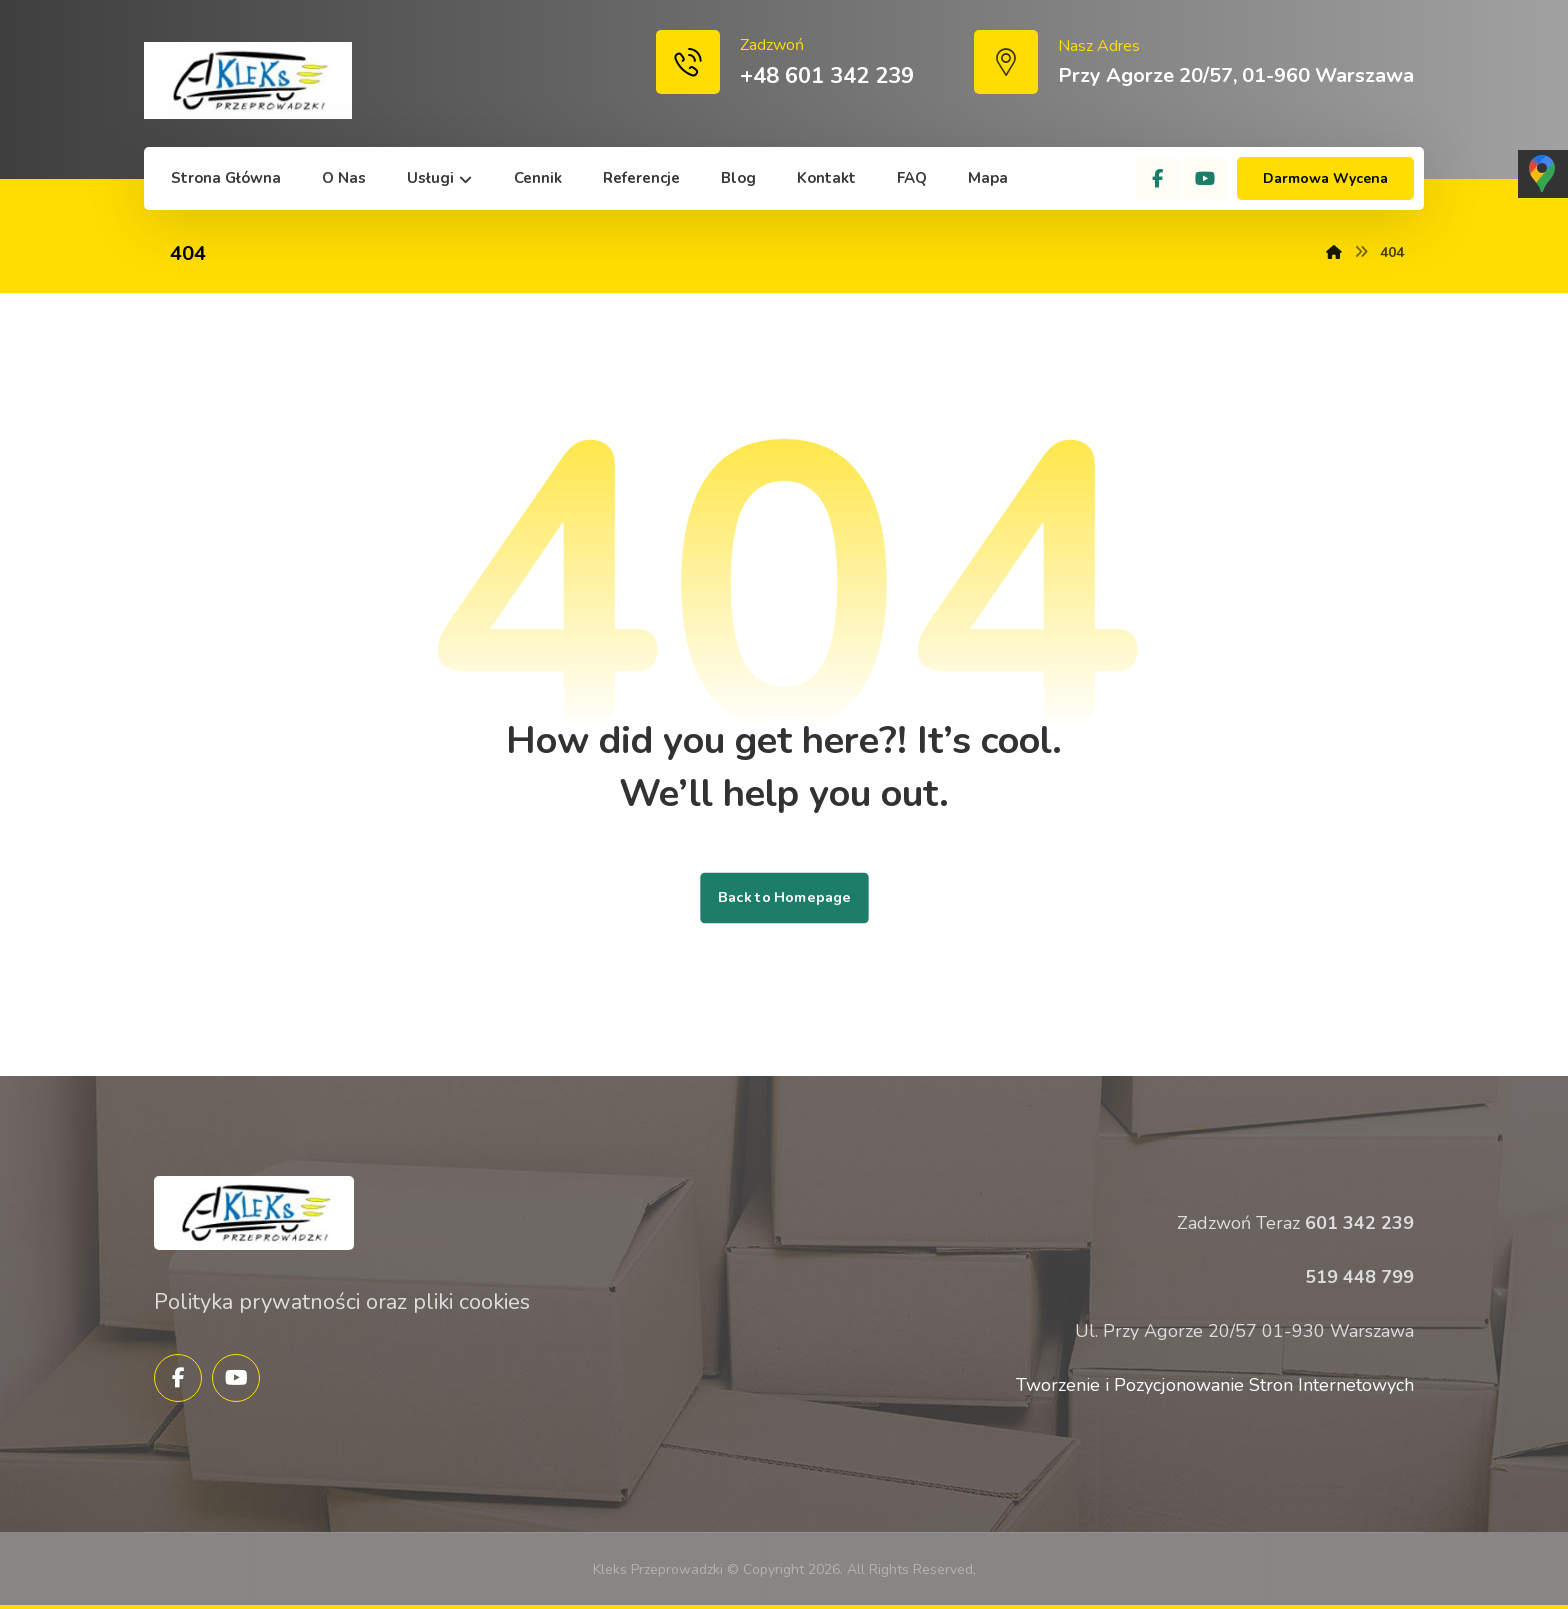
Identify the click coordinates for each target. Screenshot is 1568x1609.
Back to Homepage (784, 898)
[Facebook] (1158, 179)
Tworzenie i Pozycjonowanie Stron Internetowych (1215, 1385)
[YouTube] (1205, 179)
